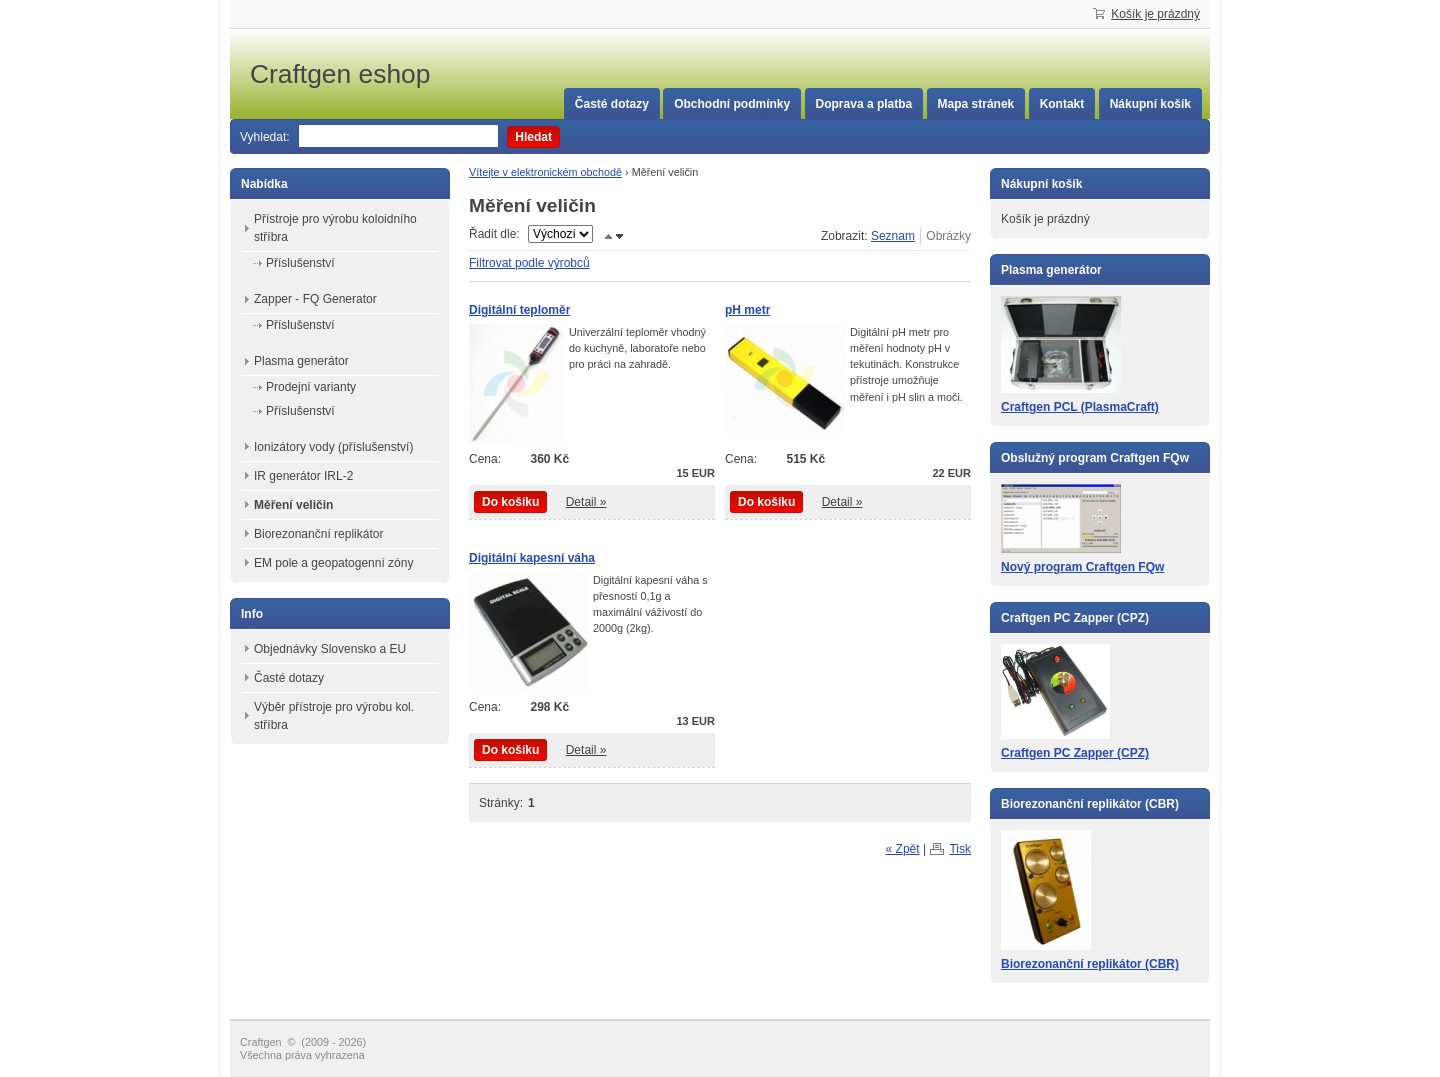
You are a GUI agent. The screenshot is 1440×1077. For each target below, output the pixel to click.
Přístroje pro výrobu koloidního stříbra (335, 228)
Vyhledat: (265, 137)
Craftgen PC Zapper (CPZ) (1075, 753)
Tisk (960, 849)
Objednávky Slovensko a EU (330, 649)
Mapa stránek (976, 104)
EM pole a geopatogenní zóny (333, 563)
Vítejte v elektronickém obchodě (545, 172)
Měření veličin (293, 505)
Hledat (533, 137)
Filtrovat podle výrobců (529, 263)
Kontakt (1062, 104)
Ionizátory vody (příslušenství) (333, 447)
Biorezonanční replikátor (318, 534)
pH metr (747, 310)
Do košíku (510, 502)
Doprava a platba (864, 104)
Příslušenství (300, 263)
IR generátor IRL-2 (303, 476)
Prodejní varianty (311, 387)
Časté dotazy (612, 104)
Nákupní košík (1150, 104)
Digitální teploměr (519, 310)
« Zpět (903, 849)
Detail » (586, 502)
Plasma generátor (301, 361)
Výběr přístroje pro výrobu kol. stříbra (334, 716)
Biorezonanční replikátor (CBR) (1090, 964)
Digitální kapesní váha (532, 558)
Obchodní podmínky (732, 104)
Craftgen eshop (400, 74)
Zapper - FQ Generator (315, 299)
